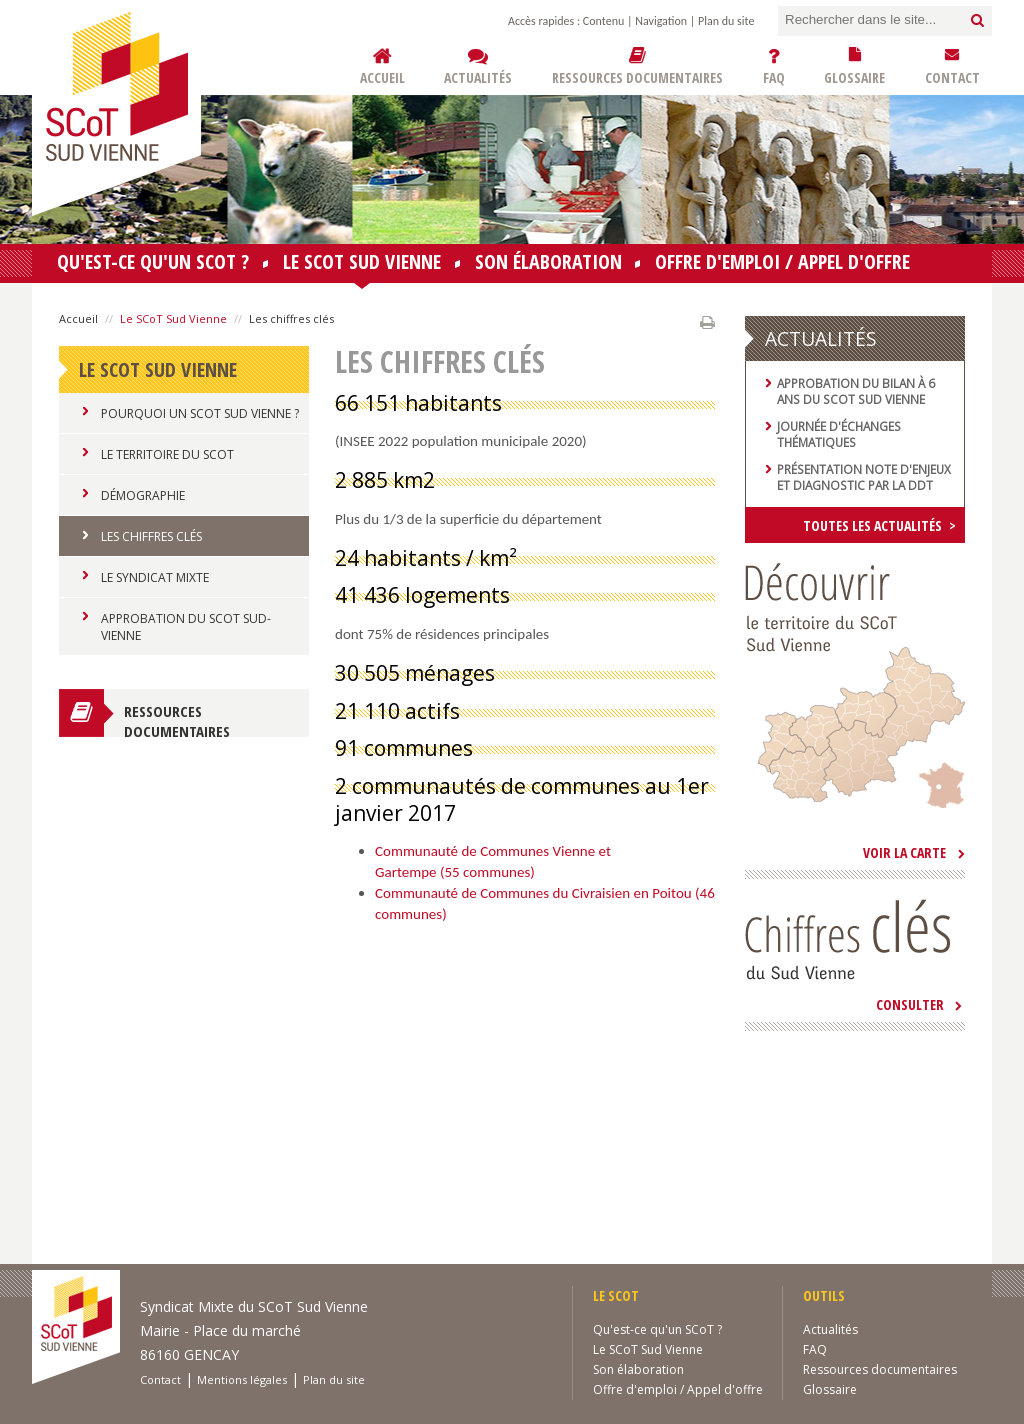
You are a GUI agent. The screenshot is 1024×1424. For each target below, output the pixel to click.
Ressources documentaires (177, 719)
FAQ (815, 1349)
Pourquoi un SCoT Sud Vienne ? (200, 413)
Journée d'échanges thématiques (839, 434)
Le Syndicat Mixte (155, 577)
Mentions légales (242, 1379)
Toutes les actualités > (879, 525)
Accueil (78, 318)
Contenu (603, 21)
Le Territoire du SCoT (167, 454)
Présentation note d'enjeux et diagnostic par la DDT (864, 477)
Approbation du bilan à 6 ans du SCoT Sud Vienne (856, 391)
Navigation (661, 21)
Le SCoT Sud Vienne (362, 265)
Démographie (143, 495)
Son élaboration (548, 261)
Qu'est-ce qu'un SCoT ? (153, 261)
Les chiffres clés (151, 536)
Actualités (830, 1329)
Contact (160, 1379)
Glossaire (830, 1389)
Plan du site (726, 21)
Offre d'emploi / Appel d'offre (782, 261)
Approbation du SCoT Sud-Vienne (186, 627)
